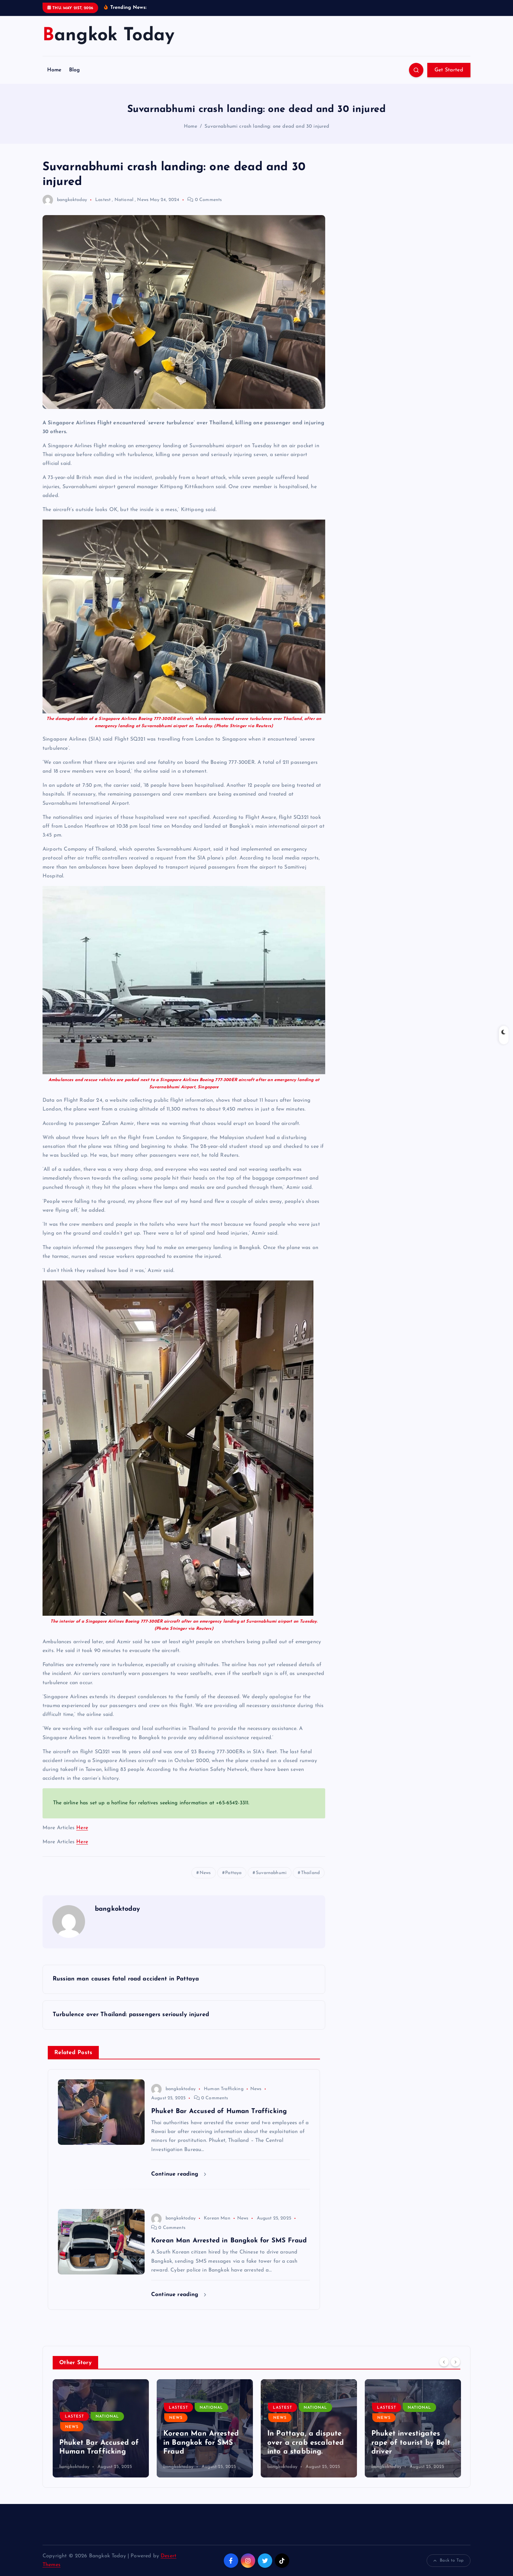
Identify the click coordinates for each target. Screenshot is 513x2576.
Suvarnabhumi (271, 1872)
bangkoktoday (65, 199)
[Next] (455, 2362)
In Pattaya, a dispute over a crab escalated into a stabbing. (305, 2443)
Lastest (103, 199)
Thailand (310, 1872)
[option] (101, 2428)
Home (54, 70)
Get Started (448, 70)
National (124, 199)
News (143, 199)
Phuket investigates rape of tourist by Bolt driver (410, 2443)
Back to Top (448, 2560)
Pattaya (233, 1872)
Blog (74, 70)
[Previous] (444, 2362)
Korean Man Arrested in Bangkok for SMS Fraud (201, 2443)
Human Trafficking (223, 2089)
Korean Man (217, 2218)
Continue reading (178, 2174)
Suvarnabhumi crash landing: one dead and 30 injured (266, 126)
